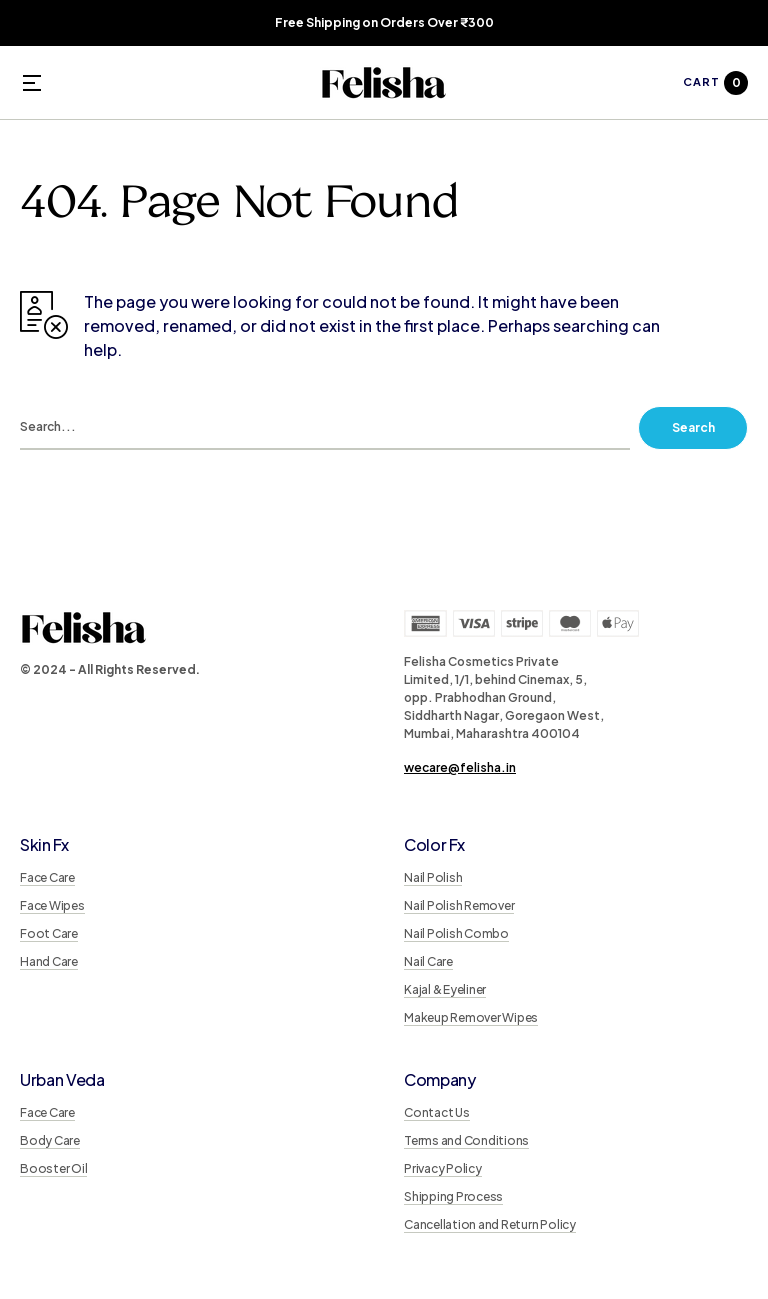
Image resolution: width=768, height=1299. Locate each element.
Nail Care (428, 961)
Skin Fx (44, 844)
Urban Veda (62, 1079)
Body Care (50, 1140)
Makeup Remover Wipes (471, 1017)
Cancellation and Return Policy (490, 1224)
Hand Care (49, 961)
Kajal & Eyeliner (445, 989)
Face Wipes (52, 905)
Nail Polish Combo (456, 933)
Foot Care (49, 933)
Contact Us (437, 1112)
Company (440, 1079)
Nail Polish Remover (459, 905)
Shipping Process (453, 1196)
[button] (32, 83)
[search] (325, 428)
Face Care (47, 877)
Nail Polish (433, 877)
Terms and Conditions (466, 1140)
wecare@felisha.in (460, 767)
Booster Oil (53, 1168)
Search (693, 427)
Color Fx (434, 844)
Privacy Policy (443, 1168)
